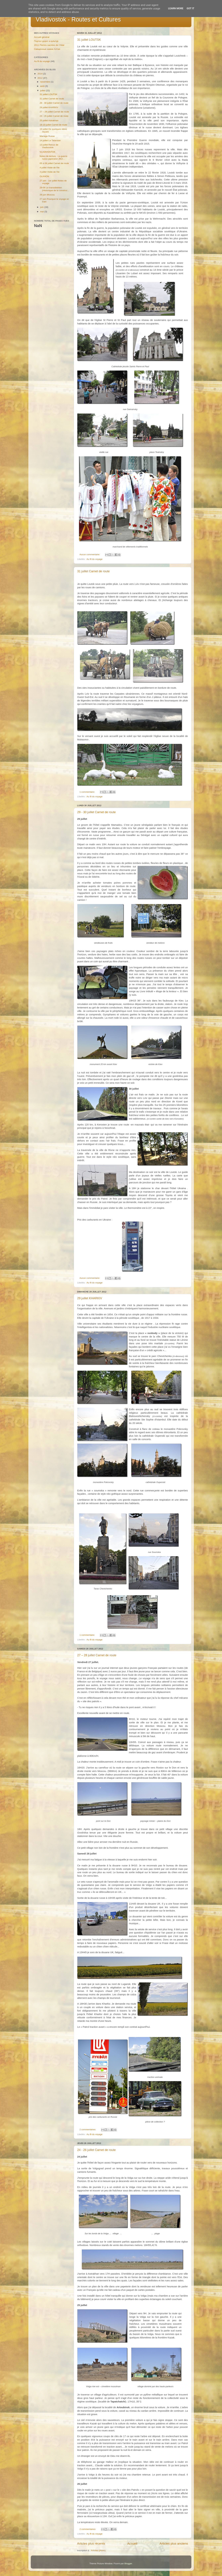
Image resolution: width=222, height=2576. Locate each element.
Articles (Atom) (98, 2550)
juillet (43, 90)
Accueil (132, 2543)
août (42, 86)
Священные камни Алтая (47, 49)
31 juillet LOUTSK (89, 39)
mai (42, 211)
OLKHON (44, 176)
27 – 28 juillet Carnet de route (96, 1655)
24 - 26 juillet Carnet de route (96, 2150)
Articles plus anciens (173, 2543)
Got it (190, 8)
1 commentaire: (87, 792)
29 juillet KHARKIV (89, 1298)
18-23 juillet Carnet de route (53, 125)
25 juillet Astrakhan (49, 120)
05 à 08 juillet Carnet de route (54, 163)
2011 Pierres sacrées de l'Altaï (49, 45)
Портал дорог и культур (46, 41)
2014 (40, 73)
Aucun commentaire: (90, 554)
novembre (45, 82)
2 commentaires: (88, 2129)
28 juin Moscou (47, 194)
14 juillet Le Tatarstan (50, 140)
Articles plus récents (91, 2543)
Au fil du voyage (94, 559)
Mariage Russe (47, 136)
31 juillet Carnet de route (93, 571)
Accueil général (41, 37)
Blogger (128, 2563)
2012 (40, 78)
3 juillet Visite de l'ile (49, 172)
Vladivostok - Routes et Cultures (78, 19)
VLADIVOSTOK (47, 152)
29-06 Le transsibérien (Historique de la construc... (54, 188)
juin (42, 207)
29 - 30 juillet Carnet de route (96, 812)
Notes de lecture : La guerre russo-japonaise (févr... (53, 157)
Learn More (175, 8)
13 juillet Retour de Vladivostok (49, 146)
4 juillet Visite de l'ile (49, 167)
